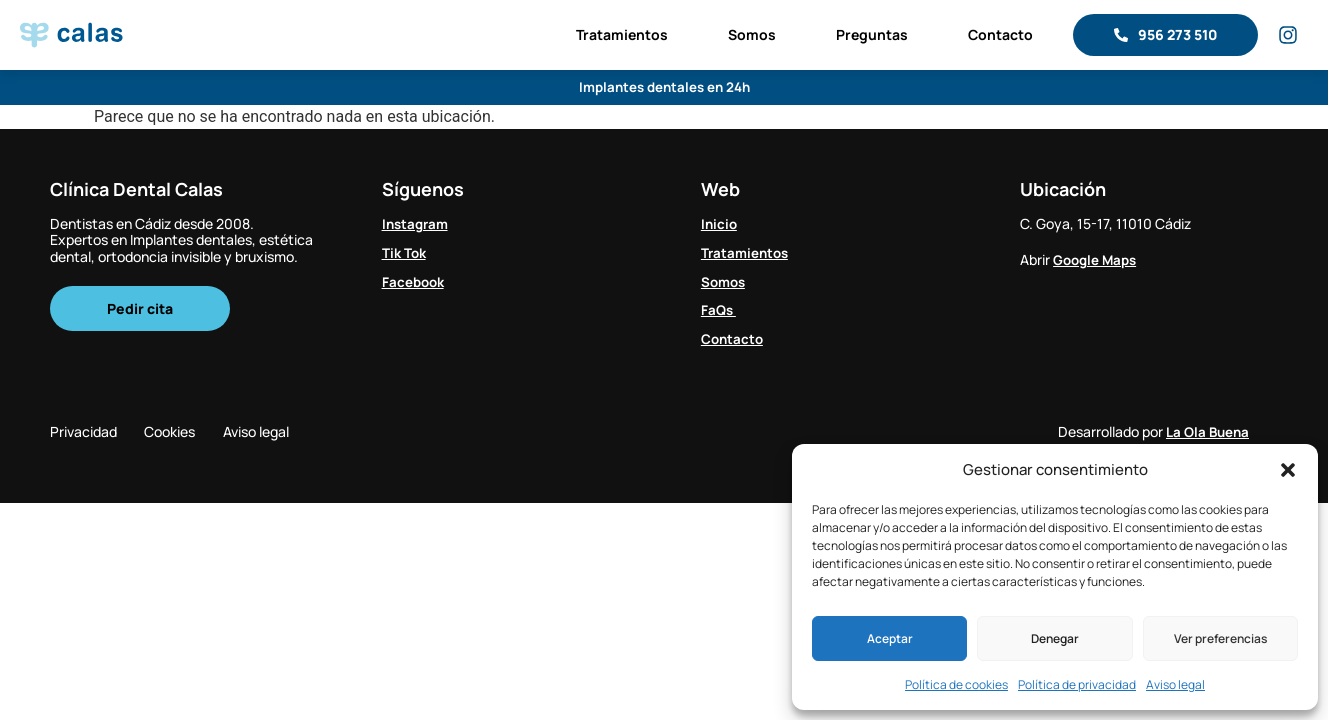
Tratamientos (622, 34)
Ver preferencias (1220, 638)
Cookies (182, 432)
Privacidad (83, 432)
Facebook (415, 280)
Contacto (1000, 34)
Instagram (417, 223)
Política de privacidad (1077, 684)
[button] (1288, 470)
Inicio (720, 223)
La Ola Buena (1209, 432)
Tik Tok (405, 251)
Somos (752, 34)
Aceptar (890, 638)
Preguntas (872, 34)
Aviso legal (1175, 684)
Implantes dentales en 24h (664, 87)
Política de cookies (956, 684)
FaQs (719, 309)
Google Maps (1097, 259)
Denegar (1055, 638)
